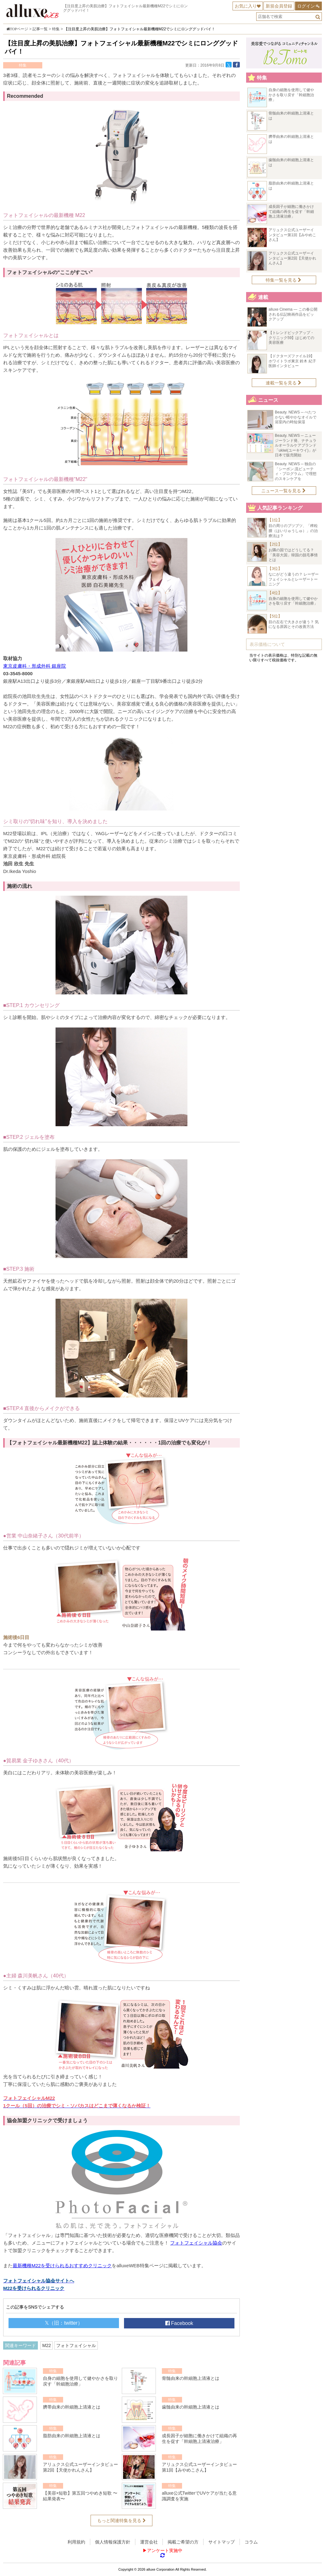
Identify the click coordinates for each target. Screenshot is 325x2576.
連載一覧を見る (283, 382)
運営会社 (149, 2541)
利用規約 (76, 2541)
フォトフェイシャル (76, 2345)
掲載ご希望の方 (183, 2541)
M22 (46, 2345)
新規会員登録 (279, 6)
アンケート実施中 (164, 2550)
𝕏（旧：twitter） (64, 2323)
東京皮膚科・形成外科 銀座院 (34, 666)
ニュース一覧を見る (283, 490)
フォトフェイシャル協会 (196, 2242)
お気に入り (246, 6)
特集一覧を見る (283, 280)
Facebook (179, 2323)
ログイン (306, 6)
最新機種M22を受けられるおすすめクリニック (62, 2265)
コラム (251, 2541)
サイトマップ (221, 2541)
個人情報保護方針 (112, 2541)
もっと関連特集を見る (121, 2520)
